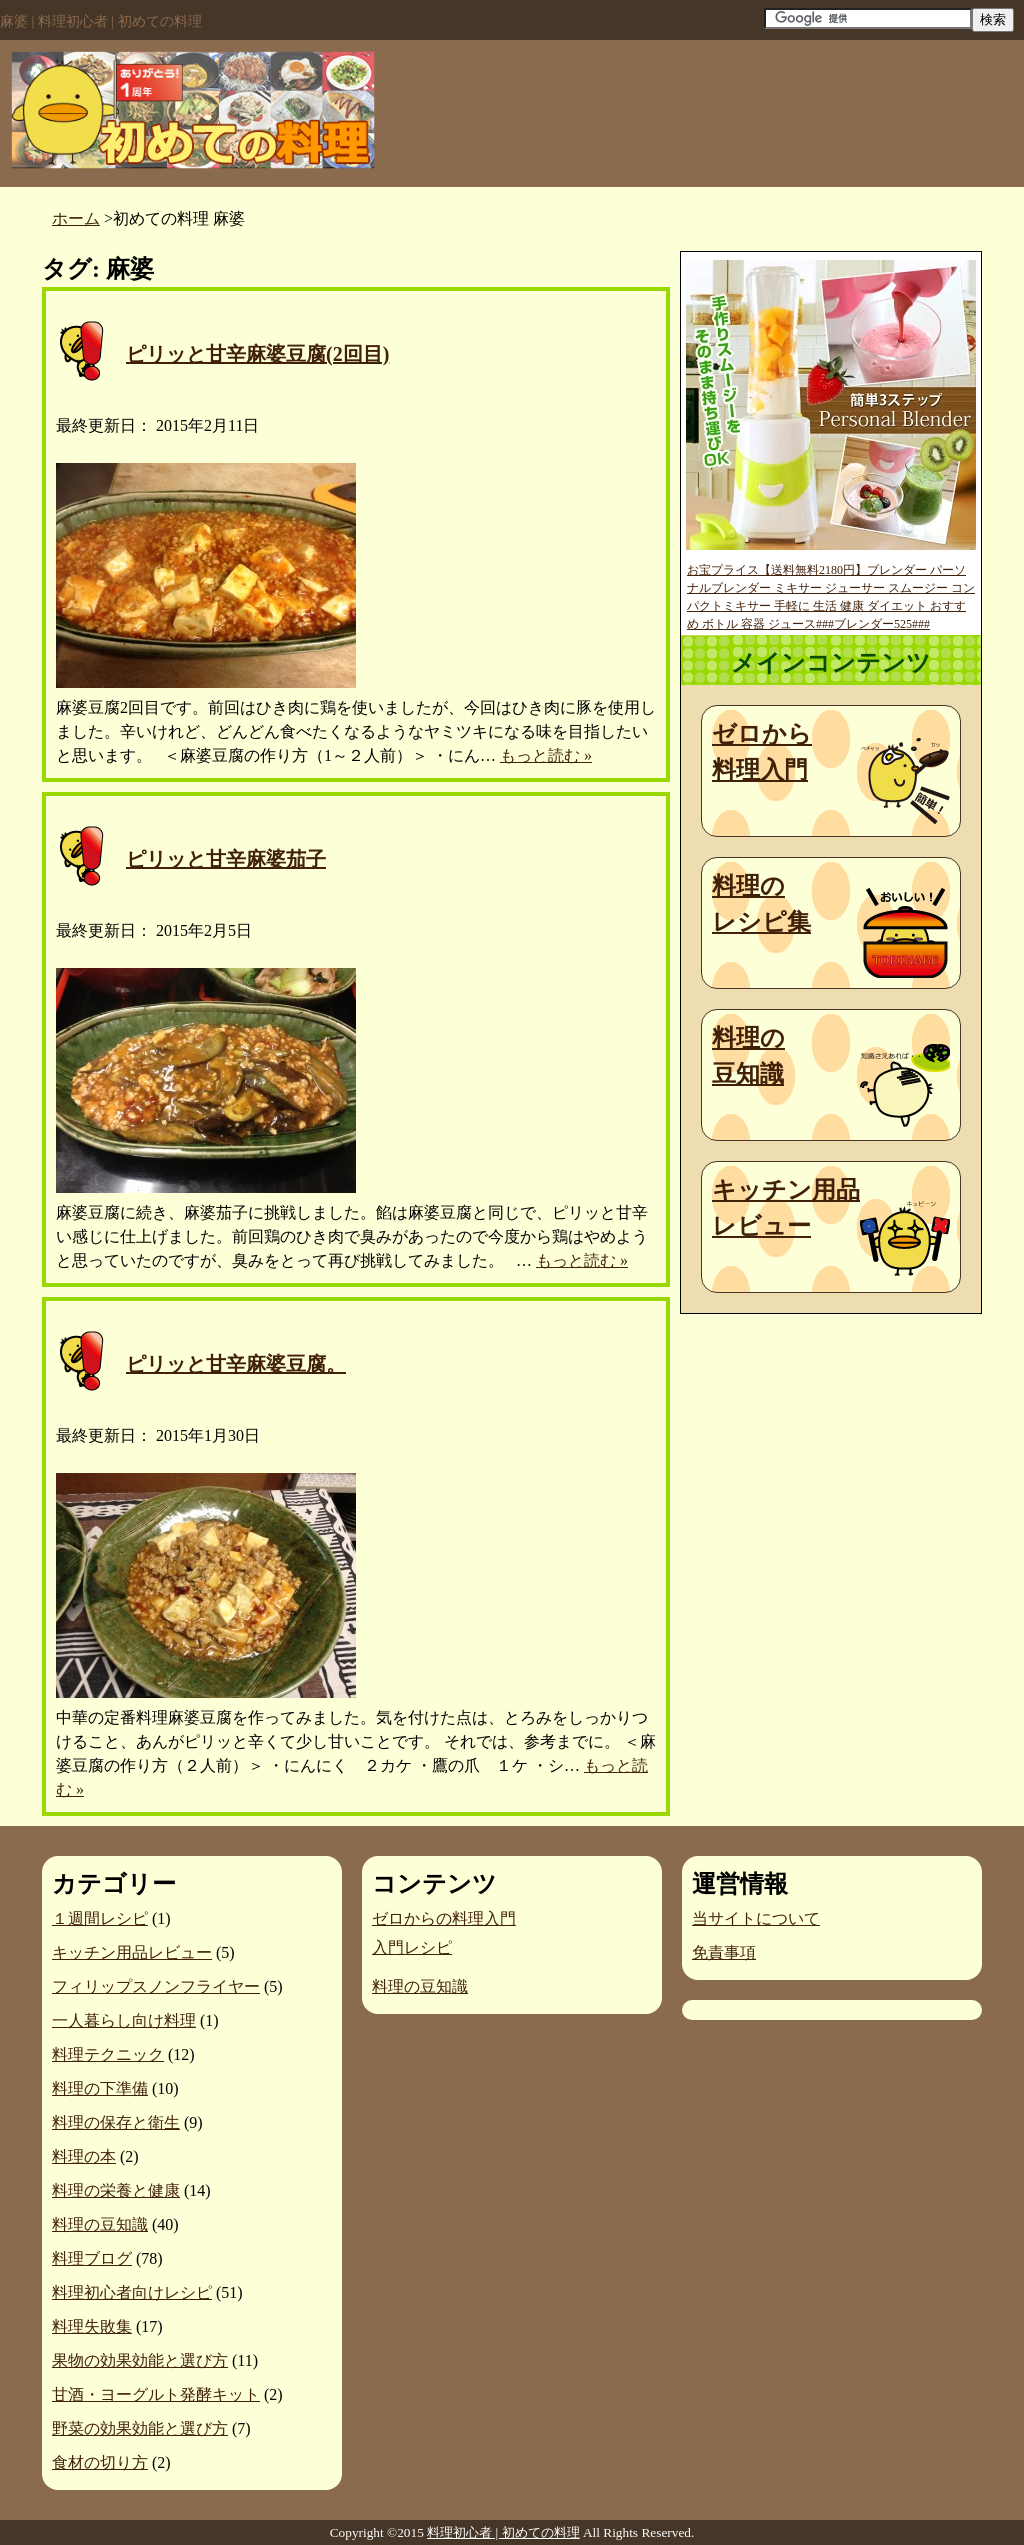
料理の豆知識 (748, 1056)
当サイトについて (756, 1918)
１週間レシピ (100, 1918)
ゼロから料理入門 (762, 752)
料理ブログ (92, 2258)
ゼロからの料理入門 (444, 1918)
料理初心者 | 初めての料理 (503, 2532)
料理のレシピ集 (761, 904)
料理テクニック (108, 2054)
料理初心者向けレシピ (132, 2292)
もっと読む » (546, 755)
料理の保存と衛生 (116, 2122)
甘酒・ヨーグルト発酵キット (156, 2394)
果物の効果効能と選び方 (140, 2360)
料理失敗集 (92, 2326)
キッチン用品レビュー (786, 1208)
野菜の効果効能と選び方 (140, 2428)
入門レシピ (412, 1947)
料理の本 (84, 2156)
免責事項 (724, 1952)
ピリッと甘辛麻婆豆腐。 (236, 1364)
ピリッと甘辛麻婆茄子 (226, 859)
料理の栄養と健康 (116, 2190)
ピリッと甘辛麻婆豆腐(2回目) (257, 354)
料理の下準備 (100, 2088)
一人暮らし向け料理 (124, 2020)
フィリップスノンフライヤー (156, 1986)
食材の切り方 (100, 2462)
